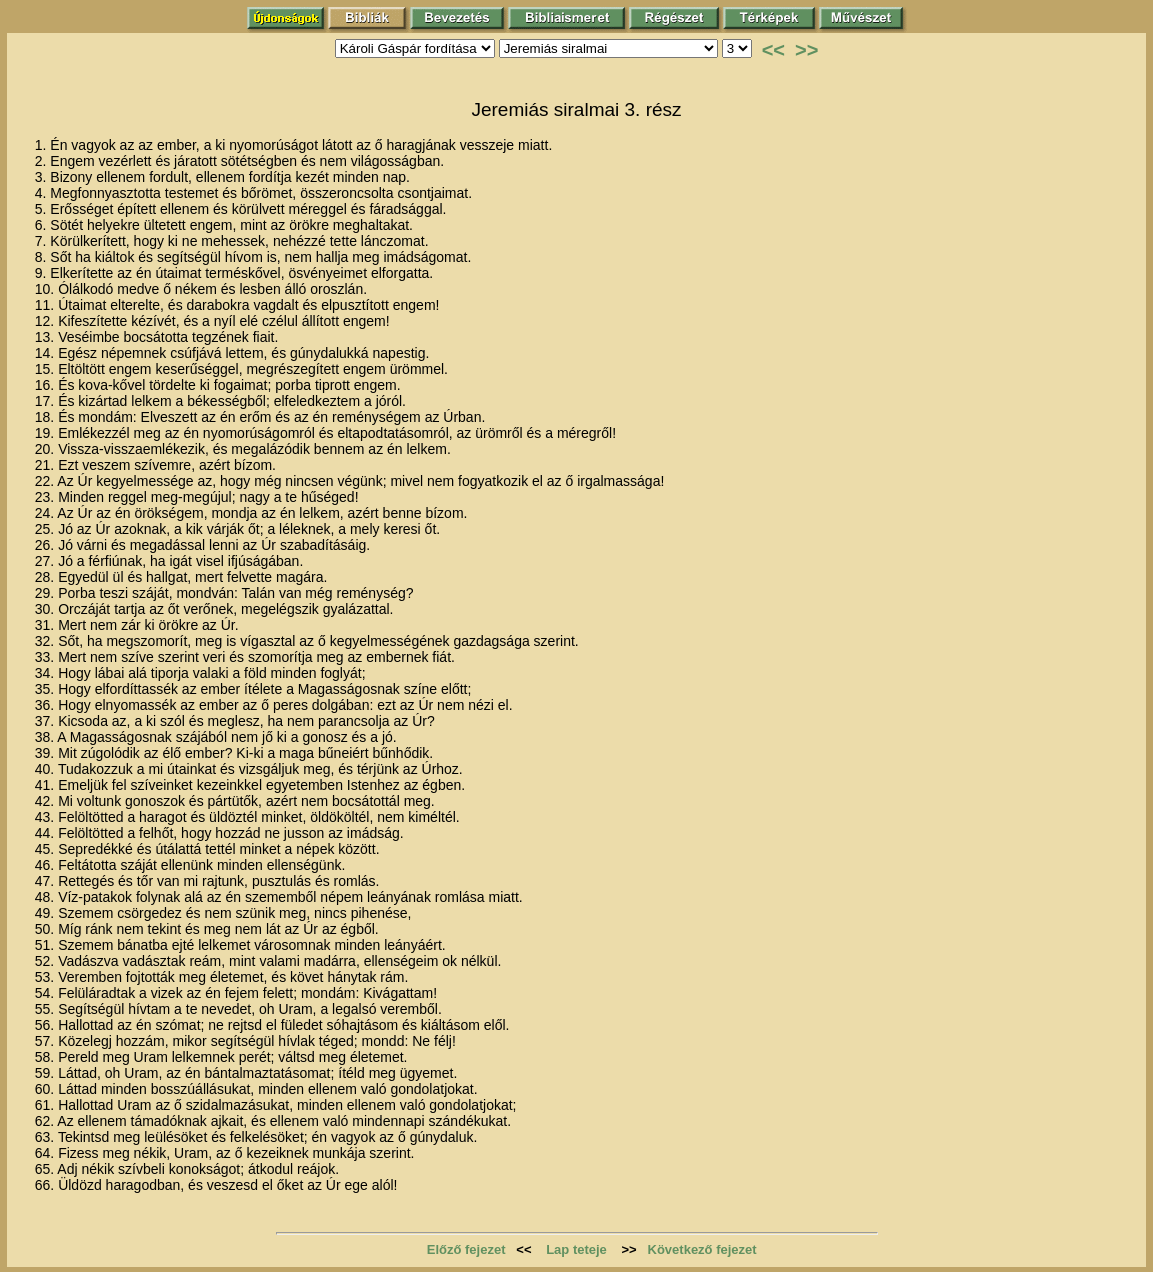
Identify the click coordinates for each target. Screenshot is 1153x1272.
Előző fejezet (466, 1249)
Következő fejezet (702, 1249)
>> (806, 50)
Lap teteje (576, 1249)
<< (773, 50)
